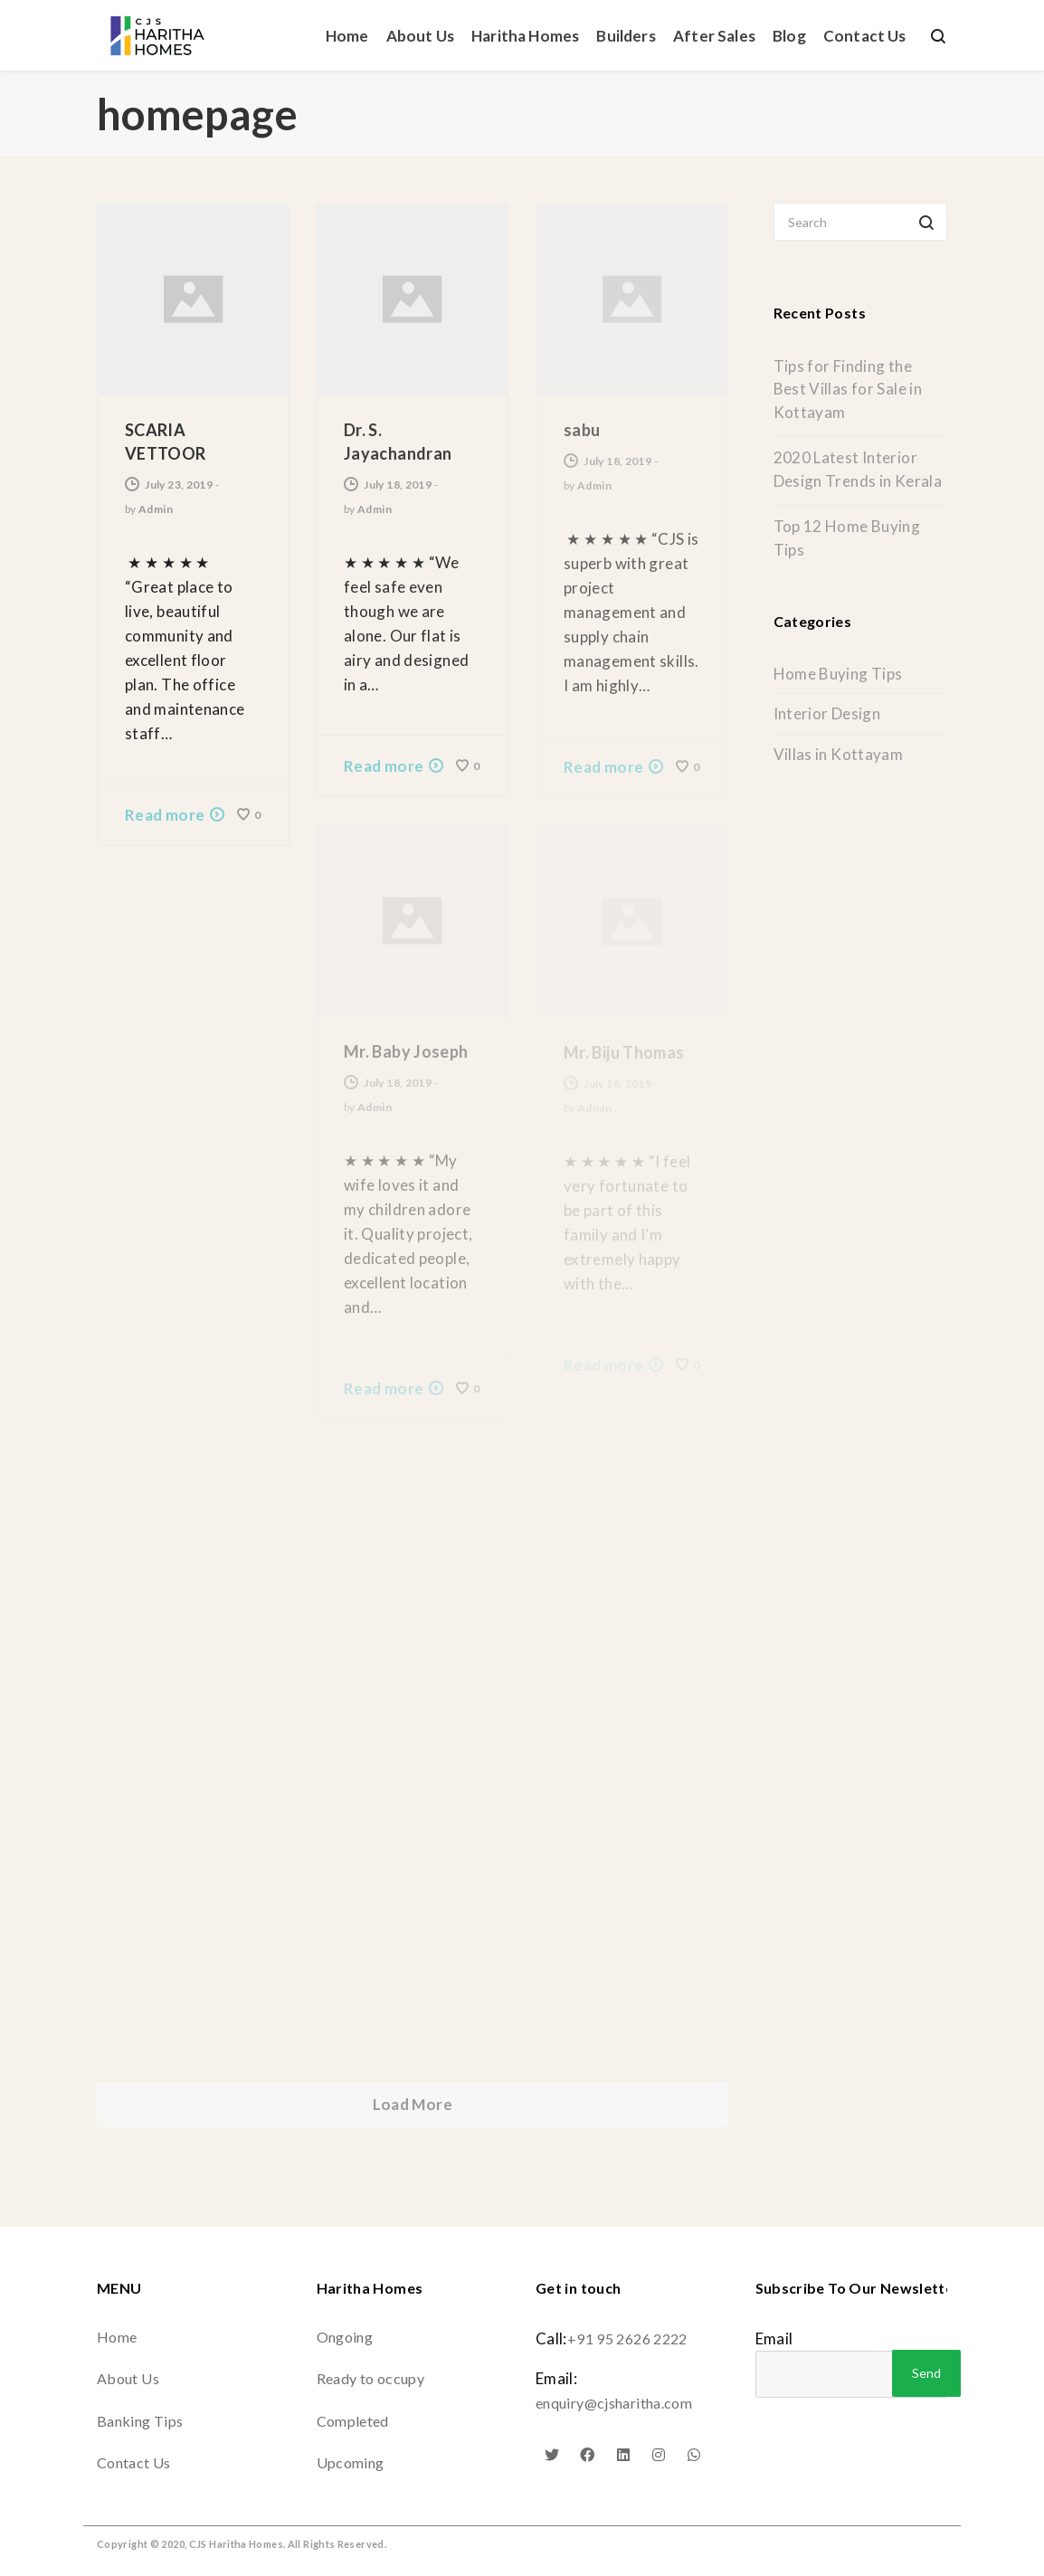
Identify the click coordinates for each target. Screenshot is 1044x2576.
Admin (155, 509)
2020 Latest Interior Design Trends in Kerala (858, 469)
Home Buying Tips (838, 673)
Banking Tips (140, 2420)
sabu (582, 430)
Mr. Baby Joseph (406, 1051)
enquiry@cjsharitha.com (614, 2402)
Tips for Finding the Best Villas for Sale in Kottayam (848, 389)
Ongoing (345, 2336)
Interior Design (827, 713)
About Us (128, 2378)
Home (117, 2336)
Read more (164, 814)
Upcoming (350, 2462)
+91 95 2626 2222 (627, 2338)
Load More (412, 2104)
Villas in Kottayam (839, 754)
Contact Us (134, 2462)
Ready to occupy (371, 2378)
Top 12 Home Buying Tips (847, 538)
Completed (353, 2420)
